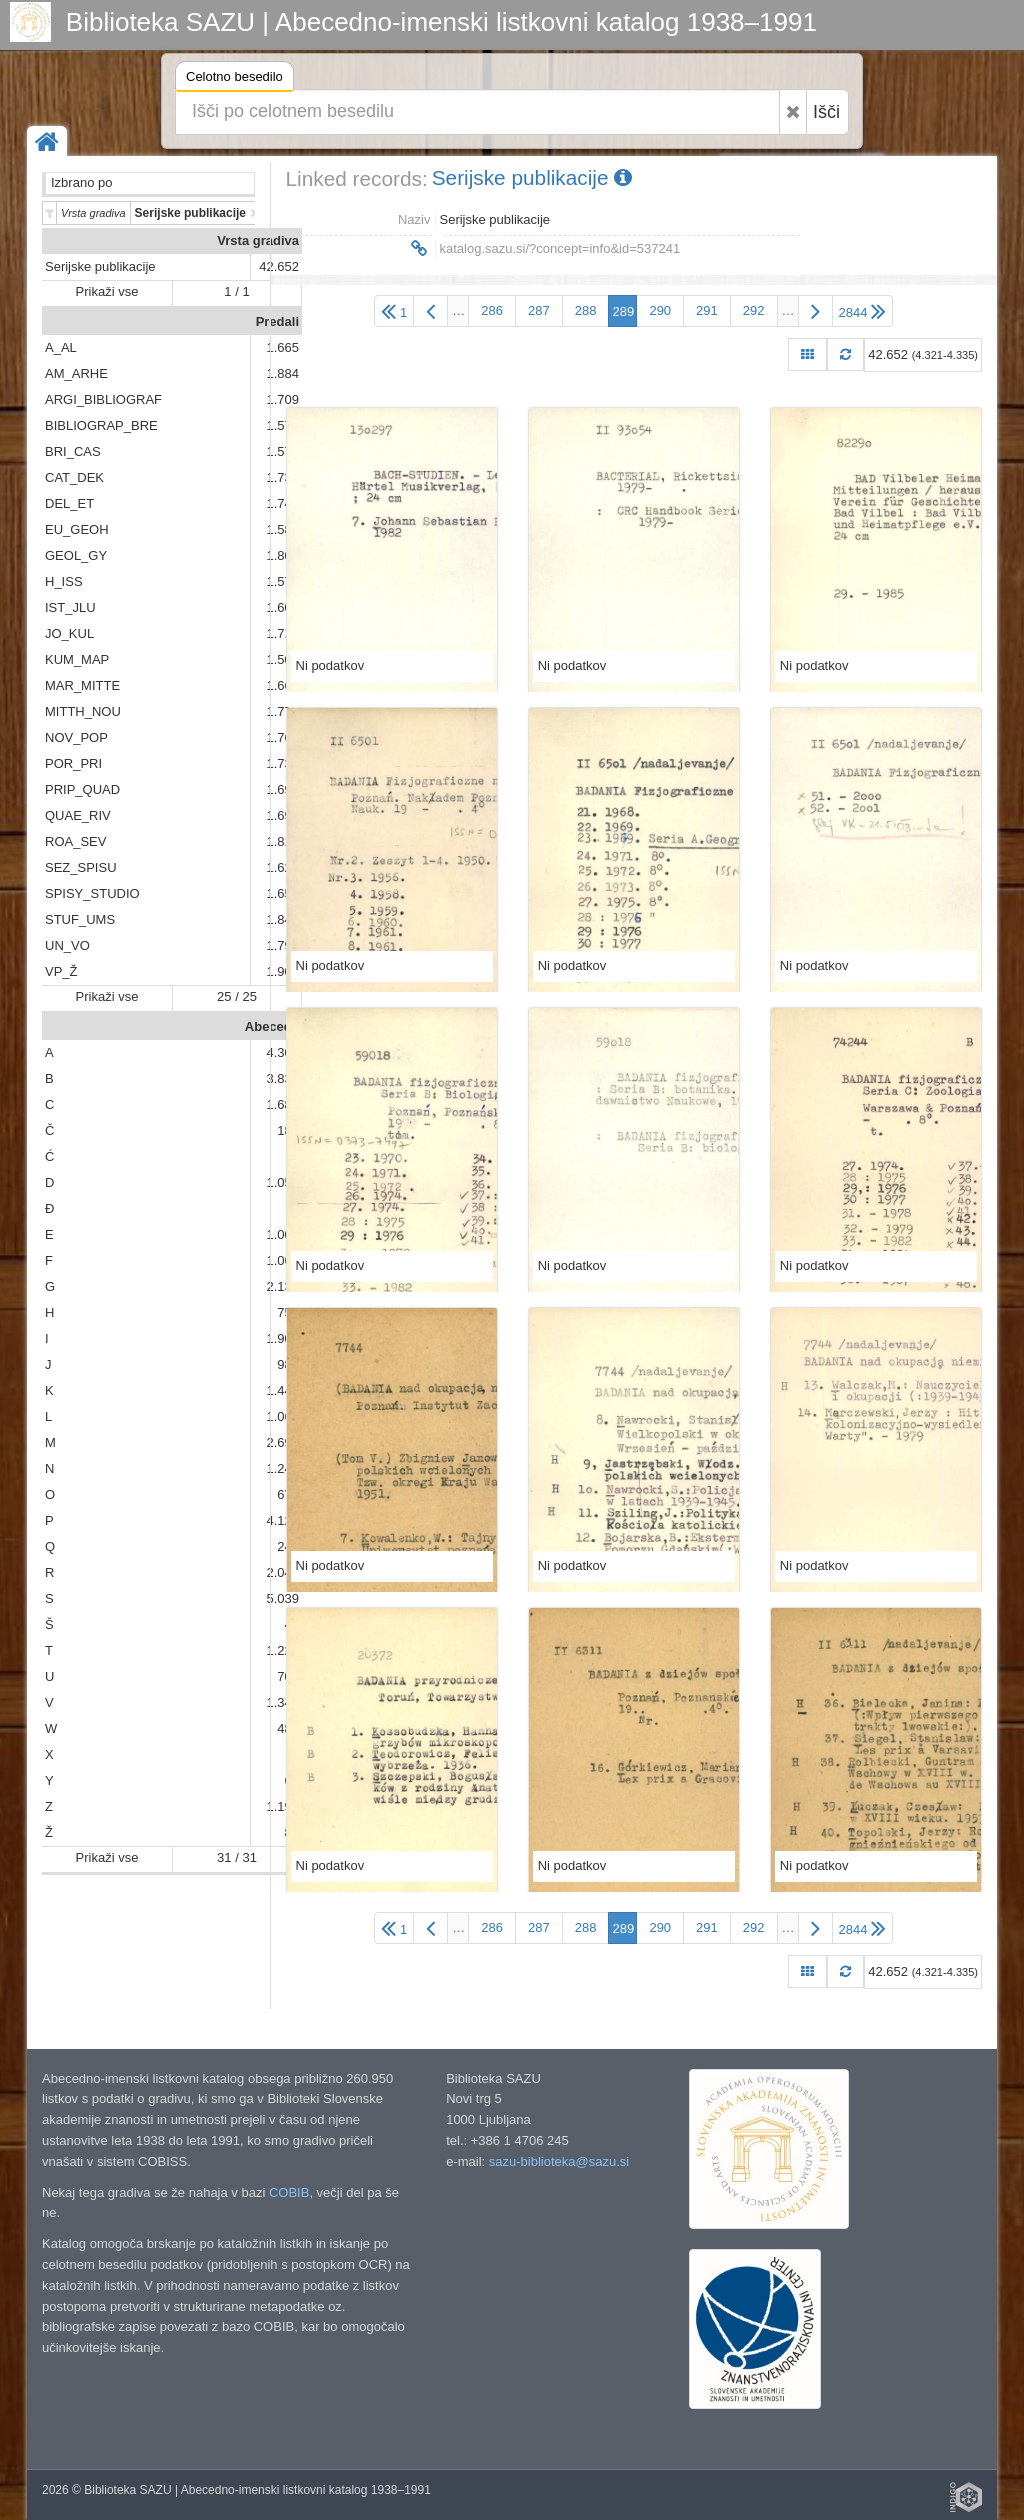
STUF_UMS (80, 919)
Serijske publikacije (100, 266)
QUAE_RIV (78, 815)
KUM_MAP (77, 659)
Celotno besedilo (234, 79)
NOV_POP (76, 737)
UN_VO (67, 945)
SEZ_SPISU (81, 867)
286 (492, 310)
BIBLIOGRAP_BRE (101, 425)
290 (660, 310)
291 (707, 310)
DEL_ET (69, 503)
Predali (277, 321)
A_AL (61, 347)
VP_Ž (61, 971)
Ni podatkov (330, 665)
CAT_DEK (74, 477)
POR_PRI (73, 763)
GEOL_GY (76, 555)
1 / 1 (236, 291)
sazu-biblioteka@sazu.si (559, 2161)
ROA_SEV (75, 841)
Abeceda (272, 1026)
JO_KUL (69, 633)
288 (586, 310)
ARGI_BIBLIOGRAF (103, 399)
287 (539, 310)
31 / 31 (237, 1857)
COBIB (289, 2192)
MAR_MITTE (82, 685)
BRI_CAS (73, 451)
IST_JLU (70, 607)
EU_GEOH (77, 529)
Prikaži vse (107, 291)
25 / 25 (237, 996)
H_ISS (64, 581)
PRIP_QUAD (82, 789)
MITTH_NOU (83, 711)
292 (754, 310)
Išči (826, 112)
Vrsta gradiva (258, 240)
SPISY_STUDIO (92, 893)
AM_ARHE (76, 373)
